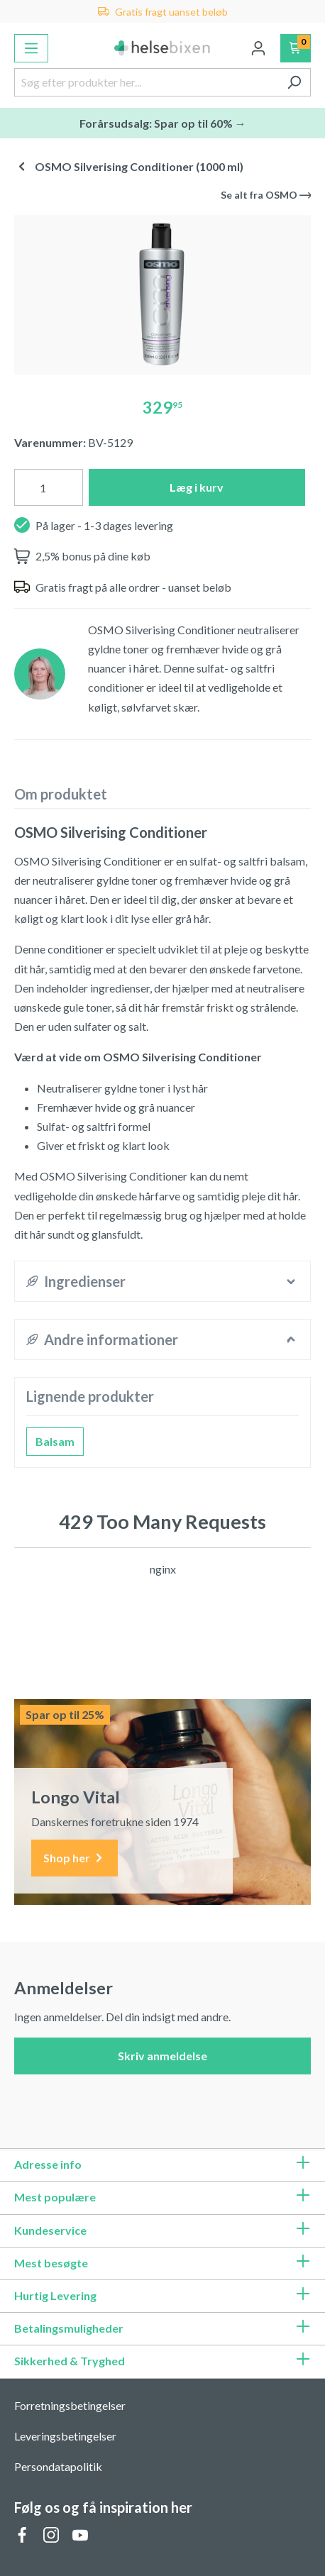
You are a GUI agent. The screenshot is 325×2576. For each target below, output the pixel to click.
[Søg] (294, 82)
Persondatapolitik (58, 2466)
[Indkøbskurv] (295, 48)
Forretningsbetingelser (70, 2405)
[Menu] (31, 48)
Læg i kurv (197, 487)
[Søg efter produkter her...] (146, 82)
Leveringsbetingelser (65, 2436)
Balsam (55, 1441)
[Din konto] (258, 48)
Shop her (74, 1858)
